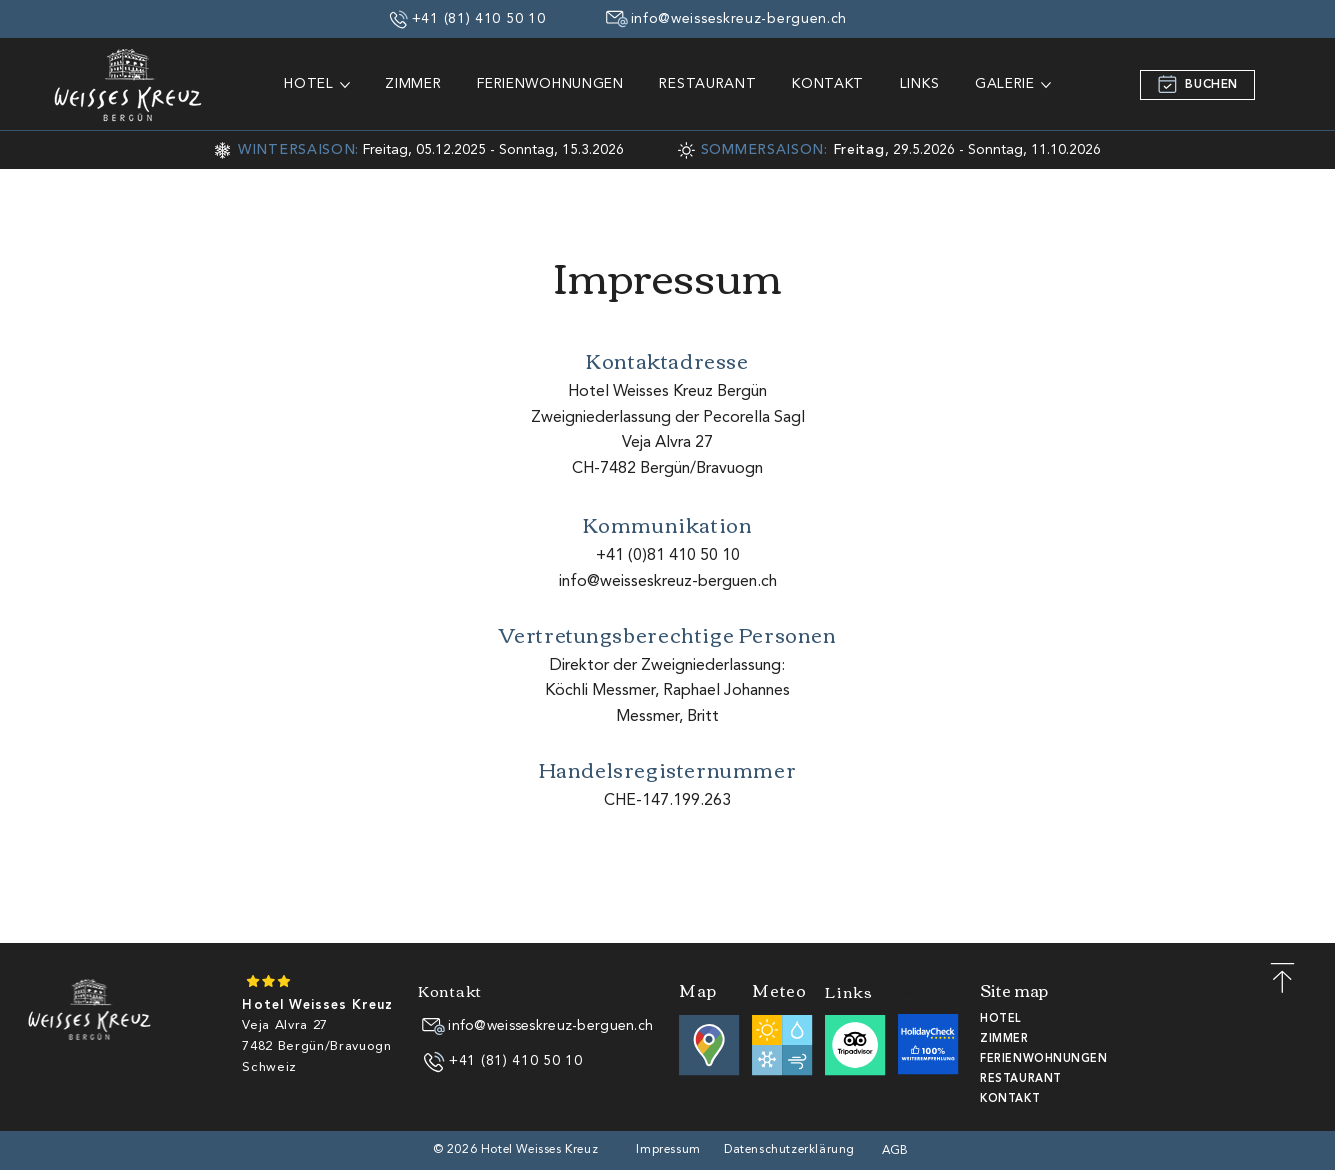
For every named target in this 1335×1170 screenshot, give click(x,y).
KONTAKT (1010, 1099)
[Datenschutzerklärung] (791, 1150)
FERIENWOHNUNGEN (1043, 1059)
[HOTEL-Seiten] (345, 85)
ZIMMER (1004, 1039)
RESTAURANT (1021, 1079)
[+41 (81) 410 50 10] (467, 19)
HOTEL (1001, 1019)
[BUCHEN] (1197, 85)
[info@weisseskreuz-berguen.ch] (726, 19)
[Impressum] (670, 1150)
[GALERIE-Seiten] (1046, 85)
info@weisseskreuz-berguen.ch (668, 582)
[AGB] (897, 1151)
